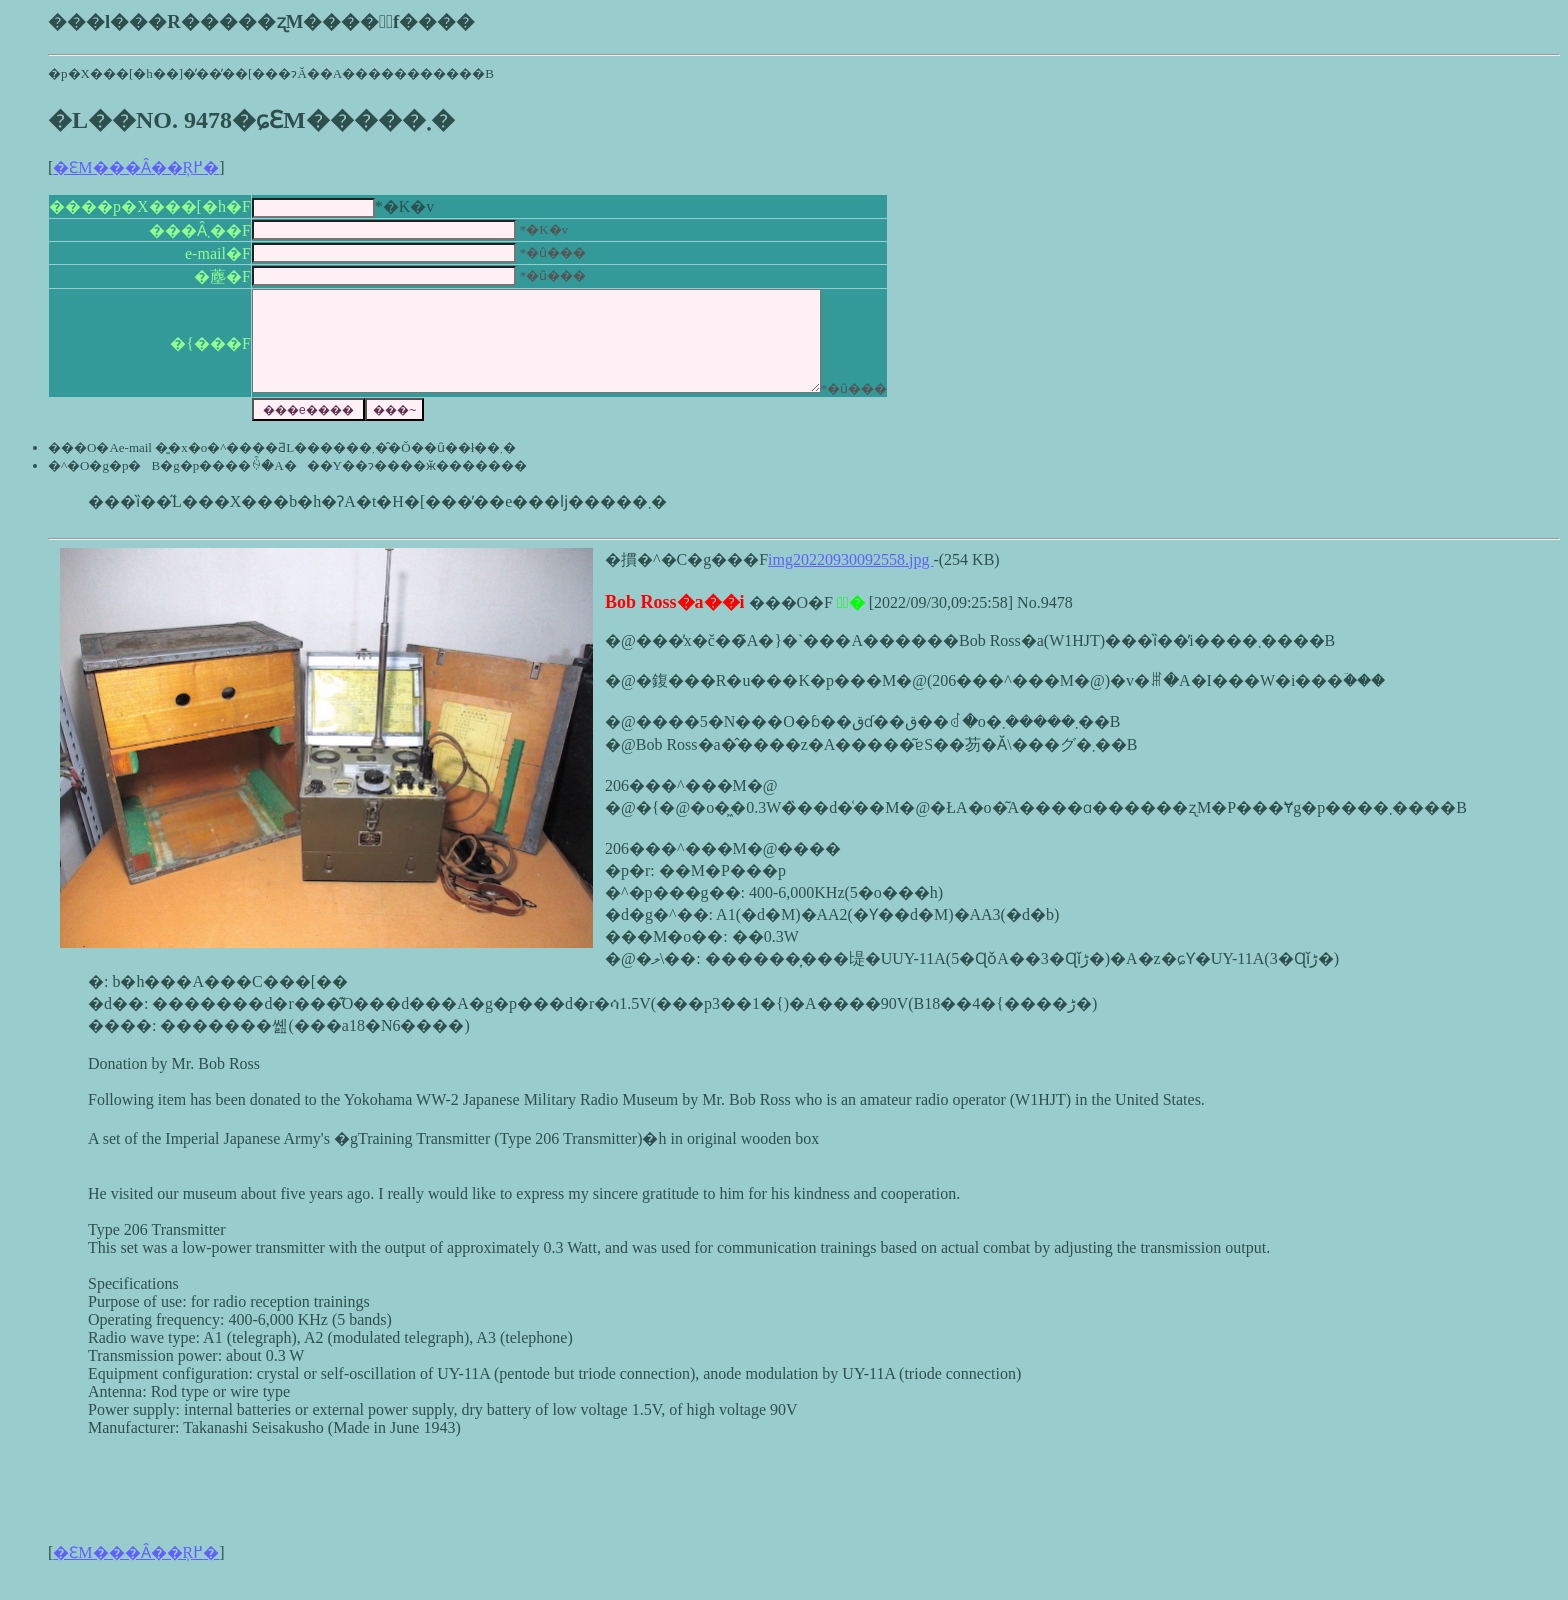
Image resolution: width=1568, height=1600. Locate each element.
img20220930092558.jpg (850, 580)
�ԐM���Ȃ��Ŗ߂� (136, 167)
